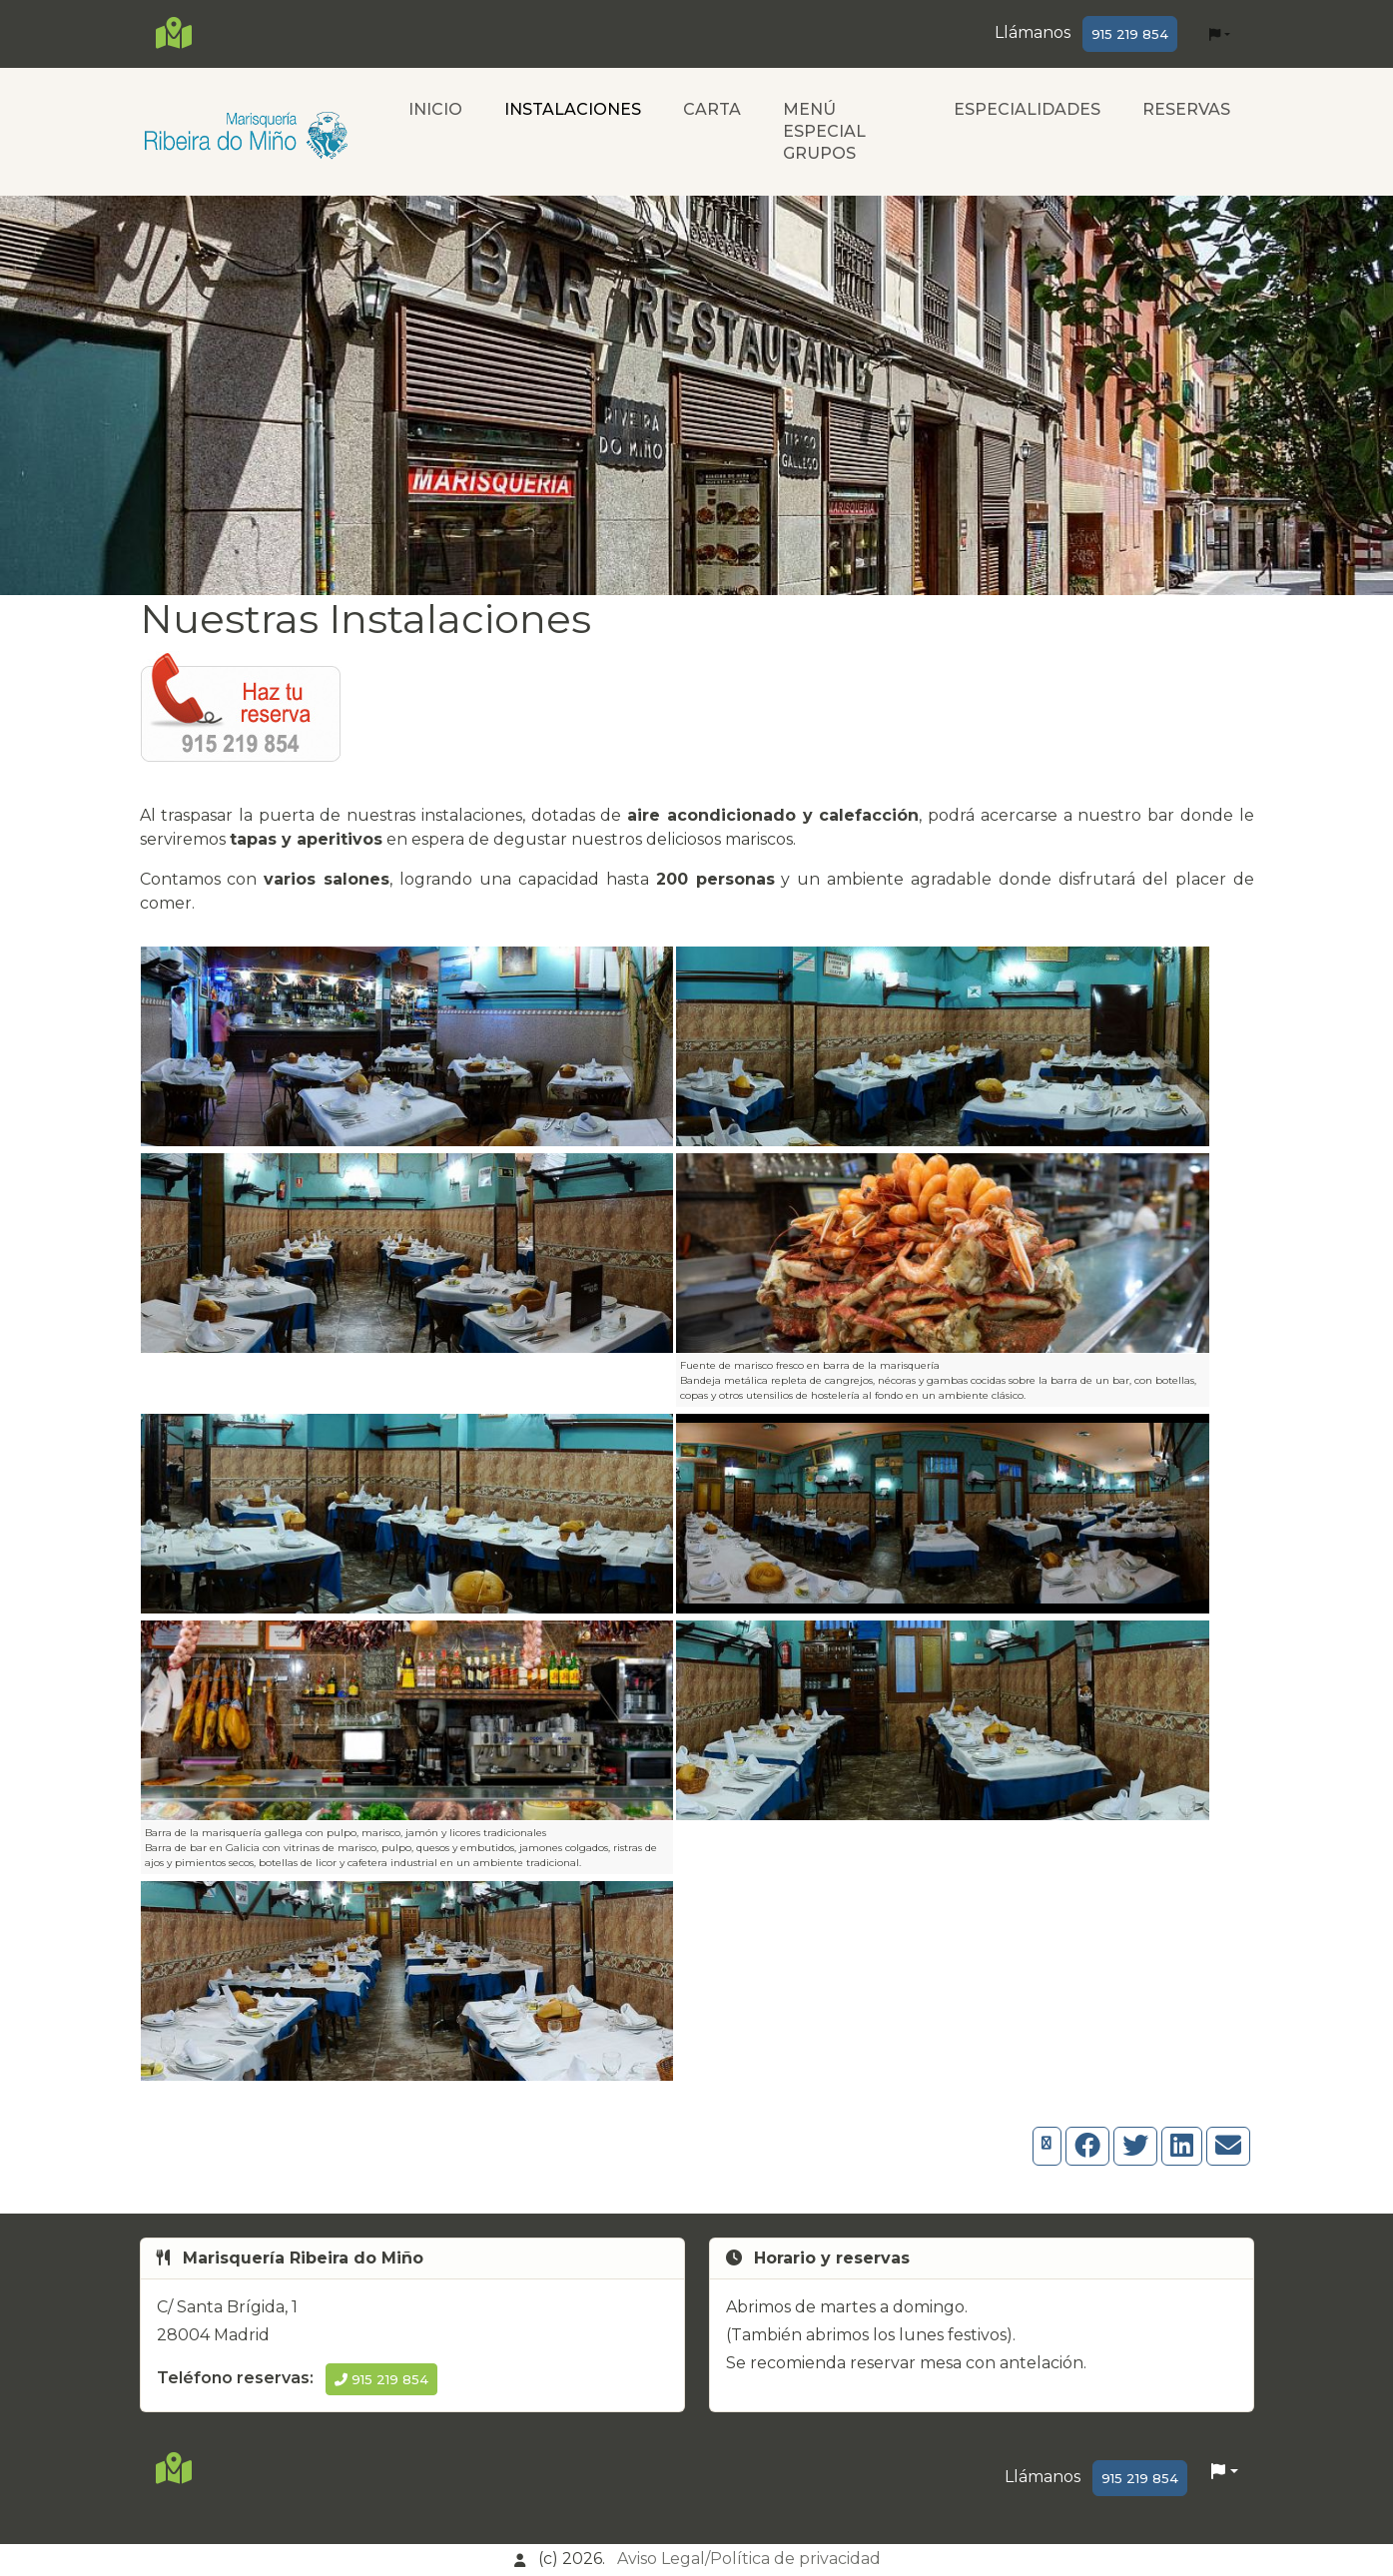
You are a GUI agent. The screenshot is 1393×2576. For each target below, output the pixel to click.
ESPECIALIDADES (1027, 109)
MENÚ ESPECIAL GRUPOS (824, 131)
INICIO (435, 109)
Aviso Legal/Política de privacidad (749, 2558)
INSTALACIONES (572, 109)
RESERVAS (1186, 109)
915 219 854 (1129, 34)
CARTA (712, 109)
